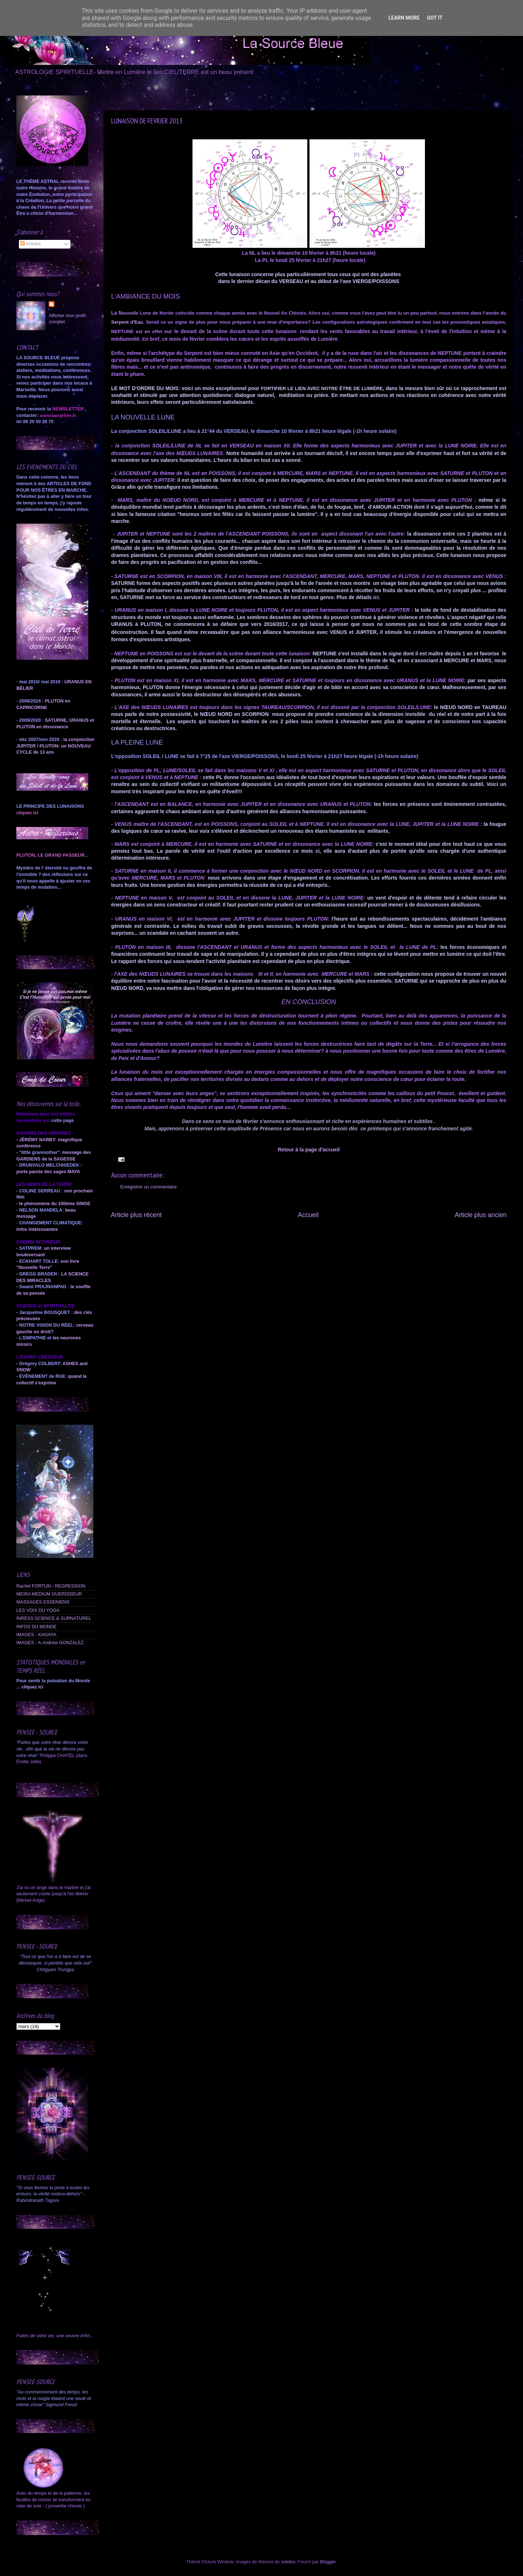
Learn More (403, 18)
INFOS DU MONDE (36, 1626)
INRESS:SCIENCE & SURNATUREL (53, 1618)
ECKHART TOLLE (38, 1261)
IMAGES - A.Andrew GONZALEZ (50, 1642)
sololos (288, 2561)
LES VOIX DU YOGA (38, 1610)
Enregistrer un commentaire (148, 1186)
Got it (434, 18)
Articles (30, 243)
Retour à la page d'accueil (309, 1149)
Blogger (328, 2561)
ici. (376, 597)
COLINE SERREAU (39, 1190)
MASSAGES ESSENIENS (42, 1602)
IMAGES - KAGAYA (36, 1634)
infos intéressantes (37, 1229)
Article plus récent (136, 1215)
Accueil (308, 1215)
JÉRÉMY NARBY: (38, 1139)
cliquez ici (32, 1687)
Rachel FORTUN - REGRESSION (50, 1586)
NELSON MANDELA (40, 1210)
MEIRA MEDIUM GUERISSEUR (49, 1594)
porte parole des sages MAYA (48, 1171)
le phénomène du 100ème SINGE (54, 1203)
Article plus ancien (481, 1215)
